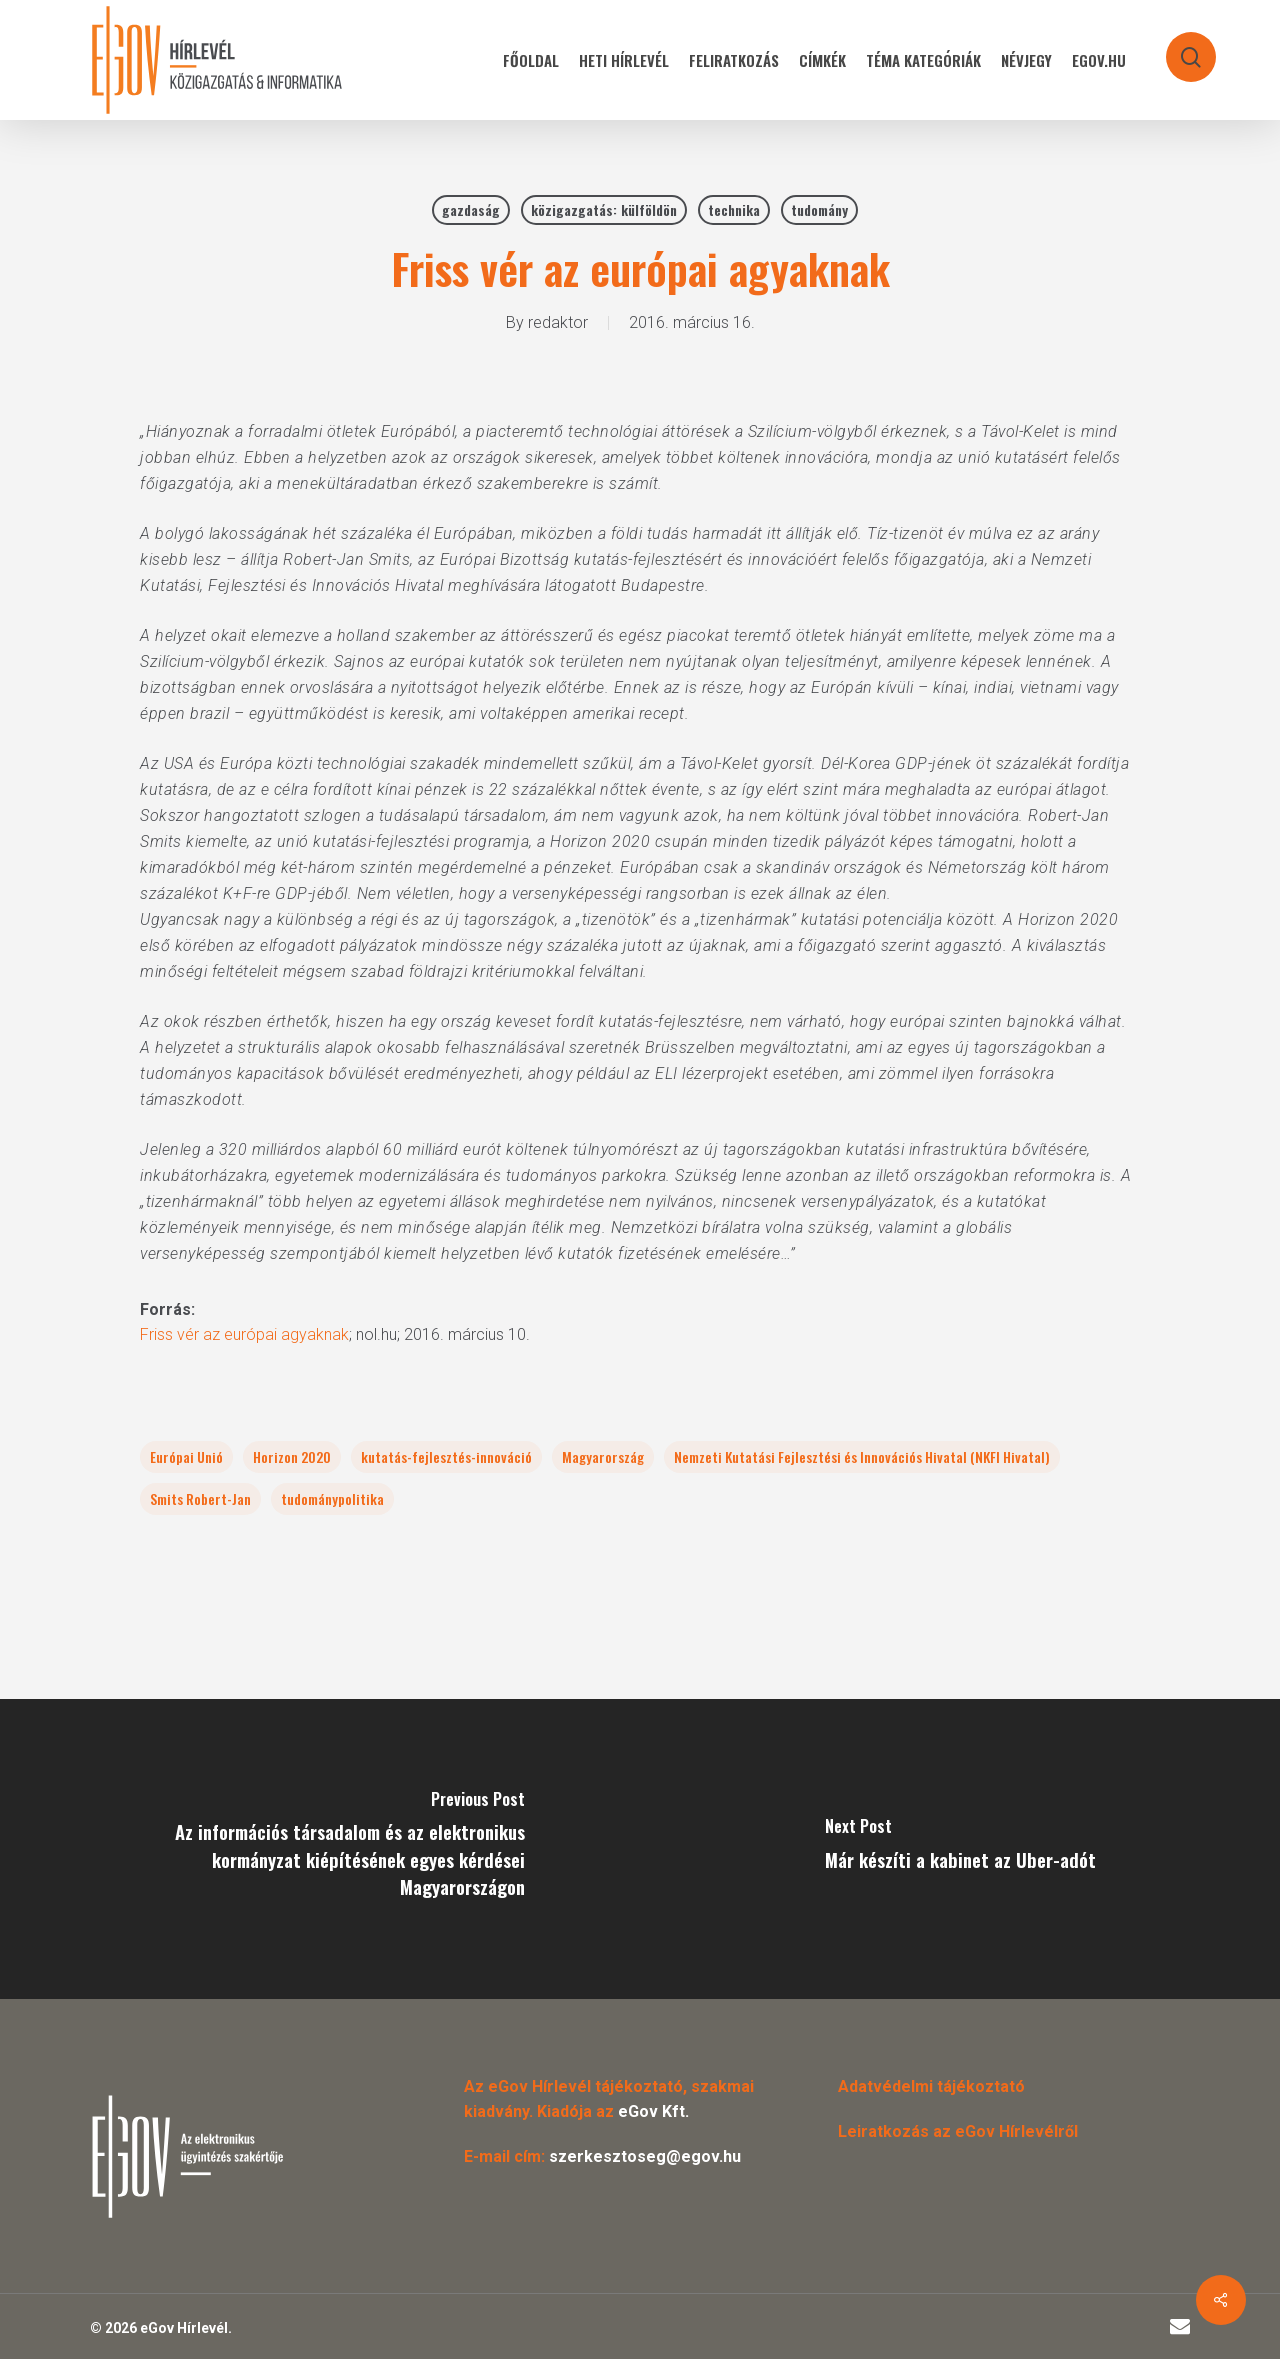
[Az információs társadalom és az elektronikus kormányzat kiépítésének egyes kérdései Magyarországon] (320, 1849)
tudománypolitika (332, 1498)
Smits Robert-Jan (200, 1498)
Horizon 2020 (292, 1456)
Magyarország (603, 1456)
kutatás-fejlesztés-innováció (446, 1456)
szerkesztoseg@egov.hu (645, 2156)
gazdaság (471, 209)
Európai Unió (186, 1456)
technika (734, 209)
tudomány (819, 209)
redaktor (558, 322)
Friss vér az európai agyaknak (244, 1334)
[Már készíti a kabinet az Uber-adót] (960, 1849)
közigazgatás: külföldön (604, 209)
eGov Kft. (653, 2111)
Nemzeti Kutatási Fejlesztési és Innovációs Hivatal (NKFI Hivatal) (862, 1456)
